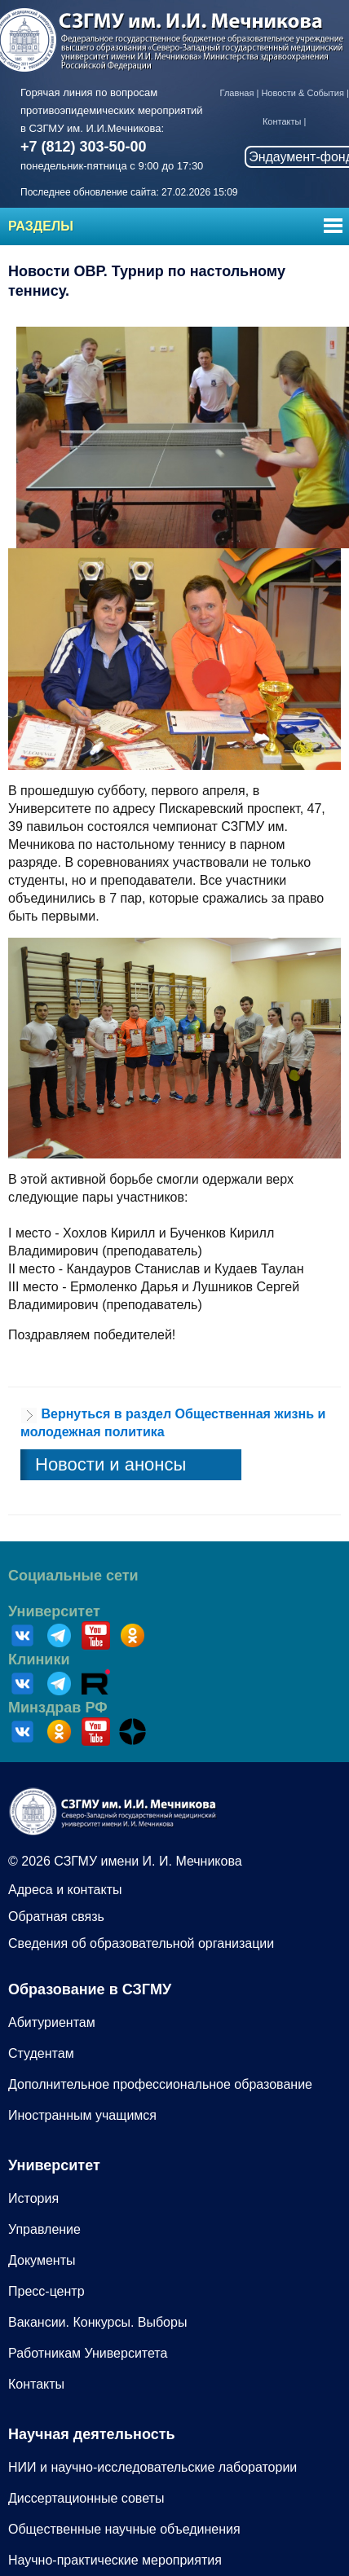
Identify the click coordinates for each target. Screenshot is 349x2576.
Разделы (40, 226)
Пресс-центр (46, 2291)
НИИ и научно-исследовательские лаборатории (152, 2467)
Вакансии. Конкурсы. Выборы (97, 2322)
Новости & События (302, 93)
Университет (54, 1611)
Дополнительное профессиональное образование (160, 2084)
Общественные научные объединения (124, 2529)
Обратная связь (56, 1916)
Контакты (282, 121)
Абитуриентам (51, 2022)
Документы (41, 2260)
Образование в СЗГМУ (89, 1989)
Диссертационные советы (86, 2498)
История (33, 2198)
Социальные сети (73, 1575)
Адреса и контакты (65, 1890)
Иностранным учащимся (82, 2115)
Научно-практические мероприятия (115, 2560)
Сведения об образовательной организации (141, 1943)
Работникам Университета (87, 2353)
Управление (44, 2229)
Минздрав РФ (58, 1707)
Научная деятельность (91, 2434)
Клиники (39, 1659)
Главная (237, 93)
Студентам (41, 2053)
